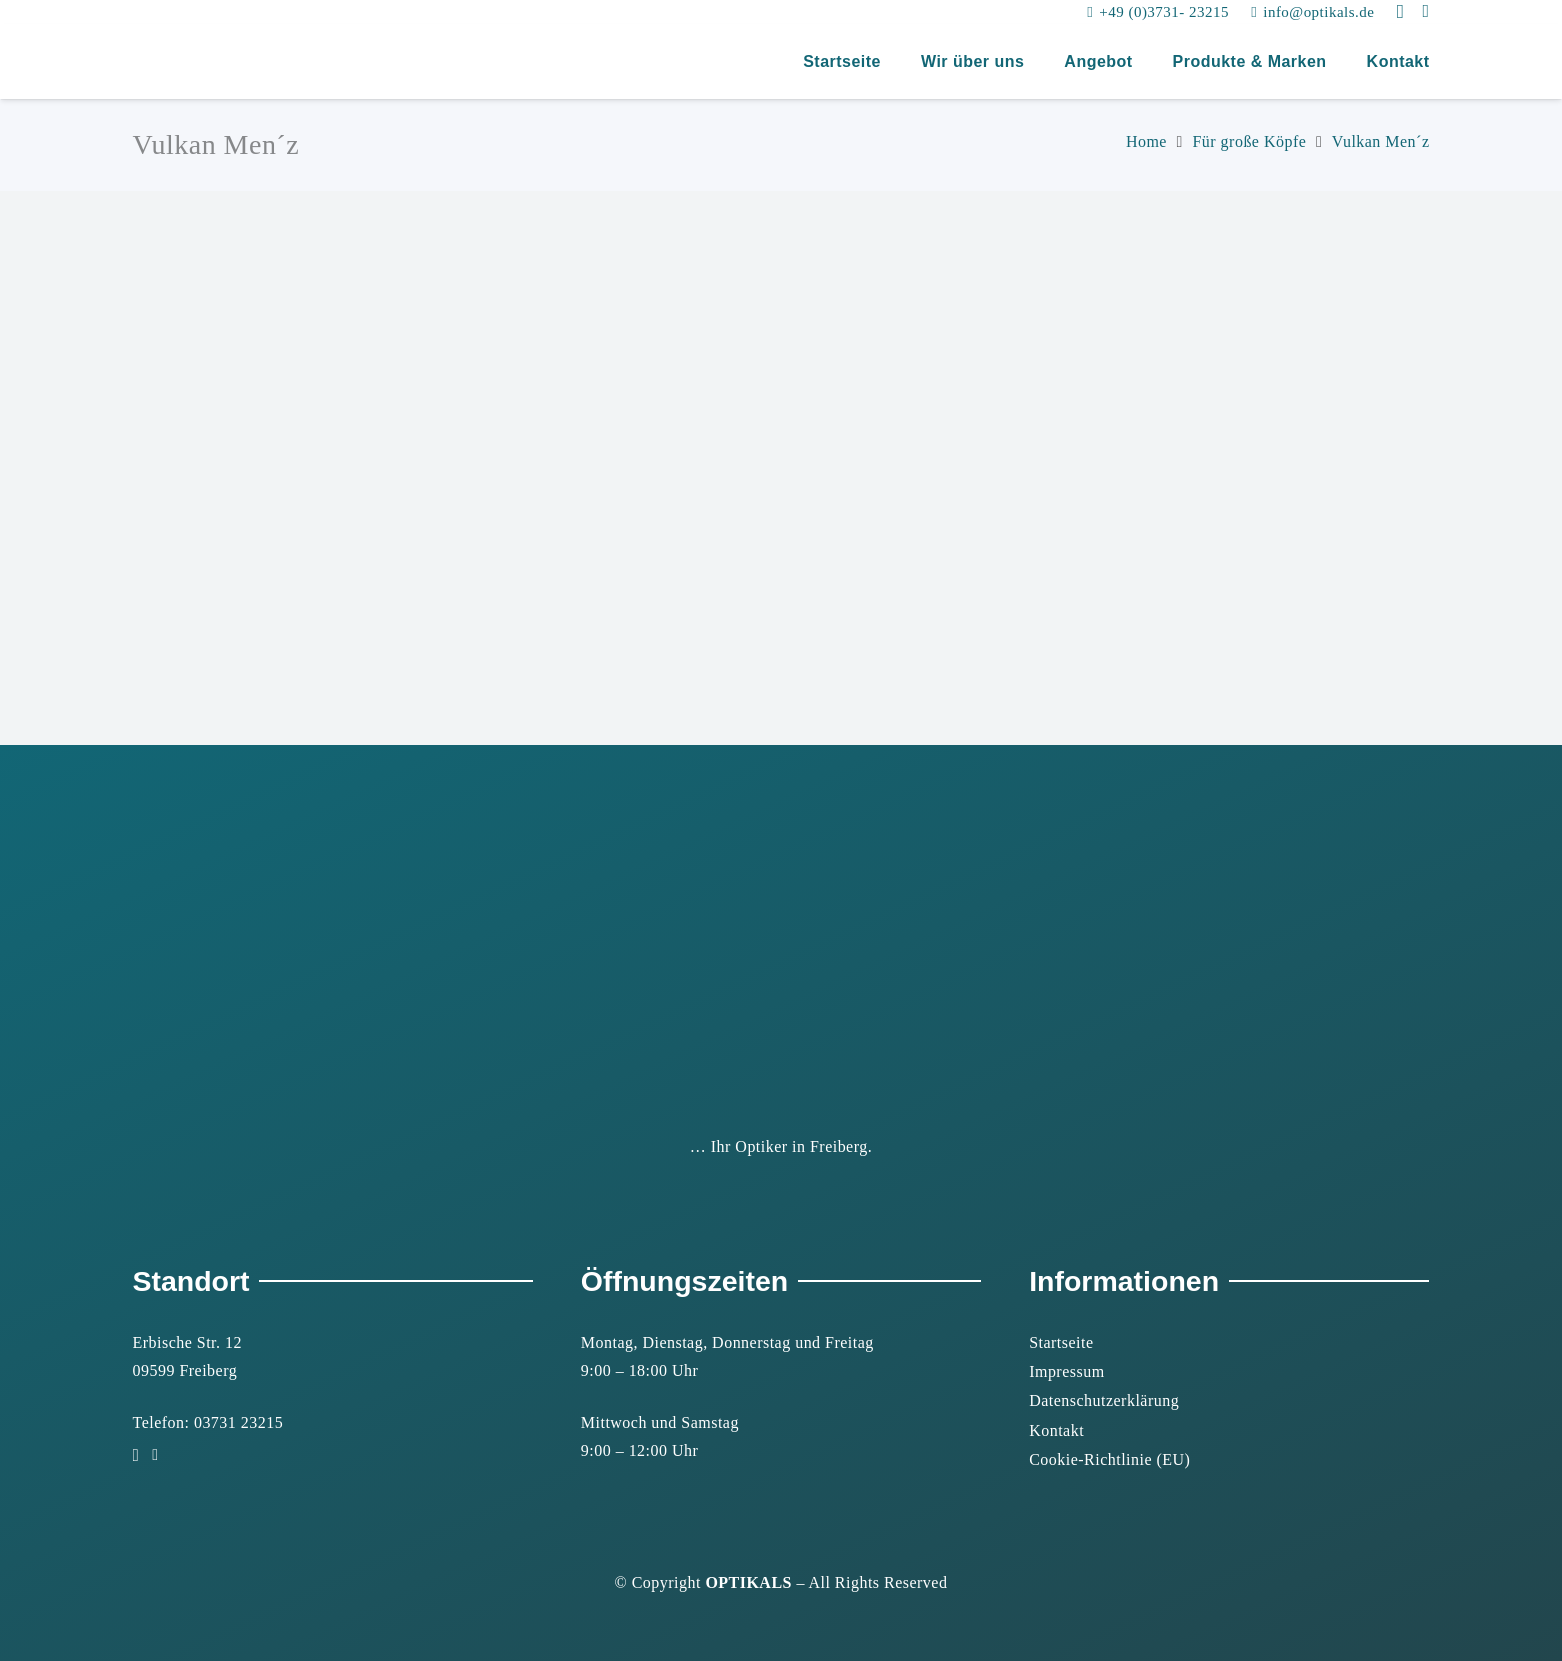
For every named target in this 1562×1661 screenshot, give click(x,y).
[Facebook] (1425, 11)
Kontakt (1056, 1430)
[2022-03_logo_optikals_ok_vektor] (153, 62)
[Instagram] (1401, 12)
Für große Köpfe (1249, 141)
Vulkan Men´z (1381, 141)
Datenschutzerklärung (1104, 1400)
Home (1146, 141)
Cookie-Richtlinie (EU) (1109, 1459)
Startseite (1061, 1342)
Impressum (1066, 1371)
